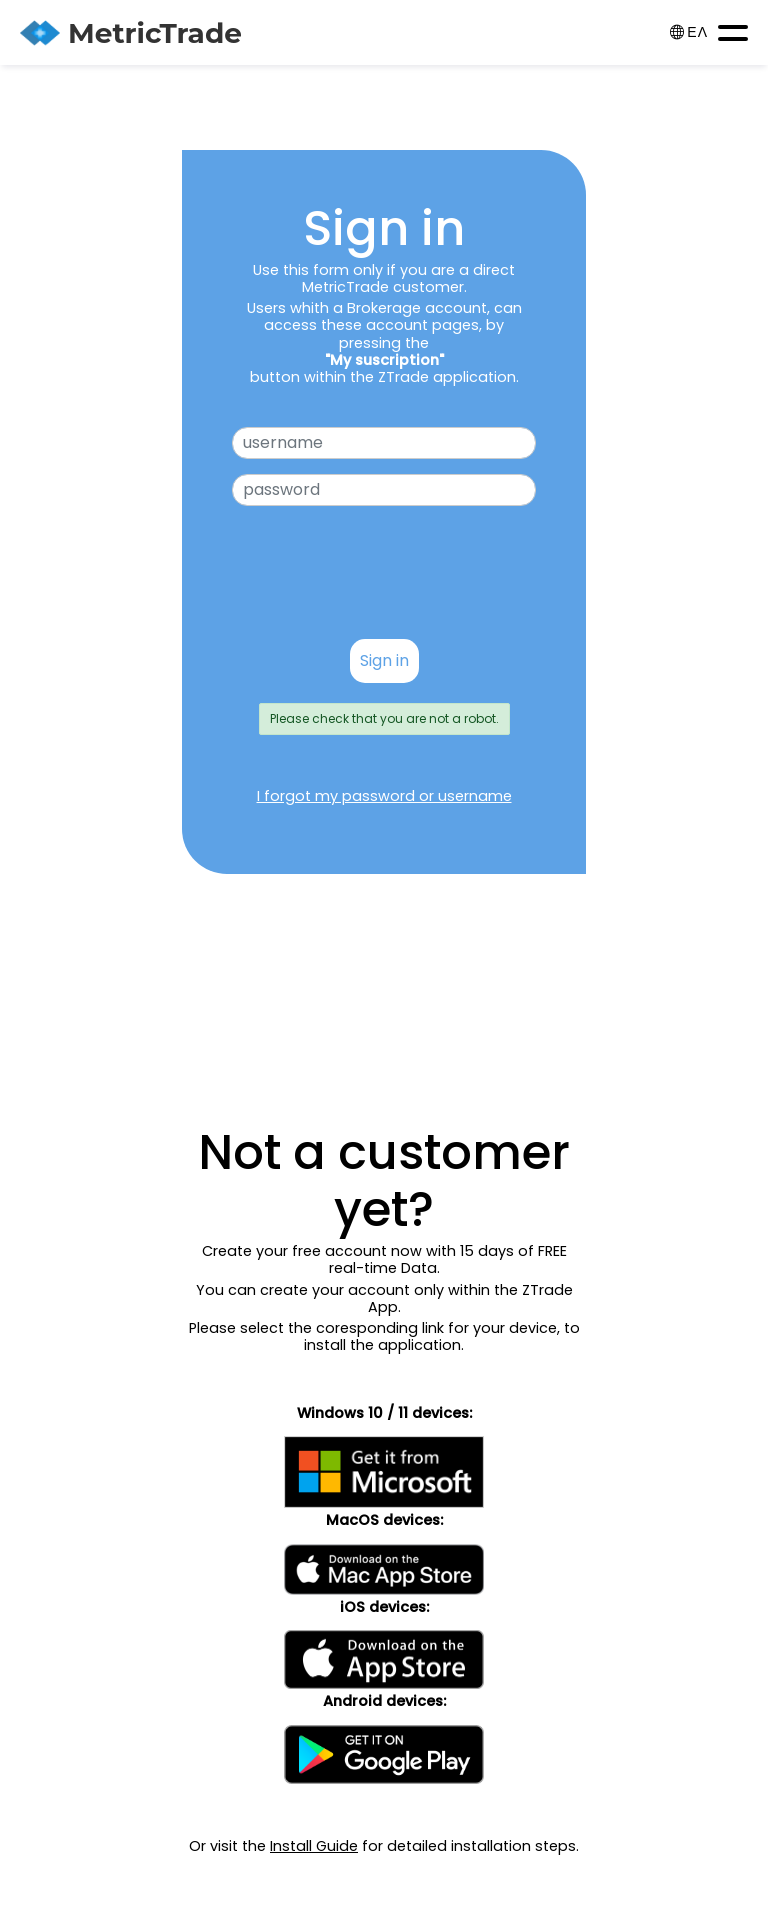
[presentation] (384, 585)
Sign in (384, 660)
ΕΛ (689, 32)
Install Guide (314, 1846)
